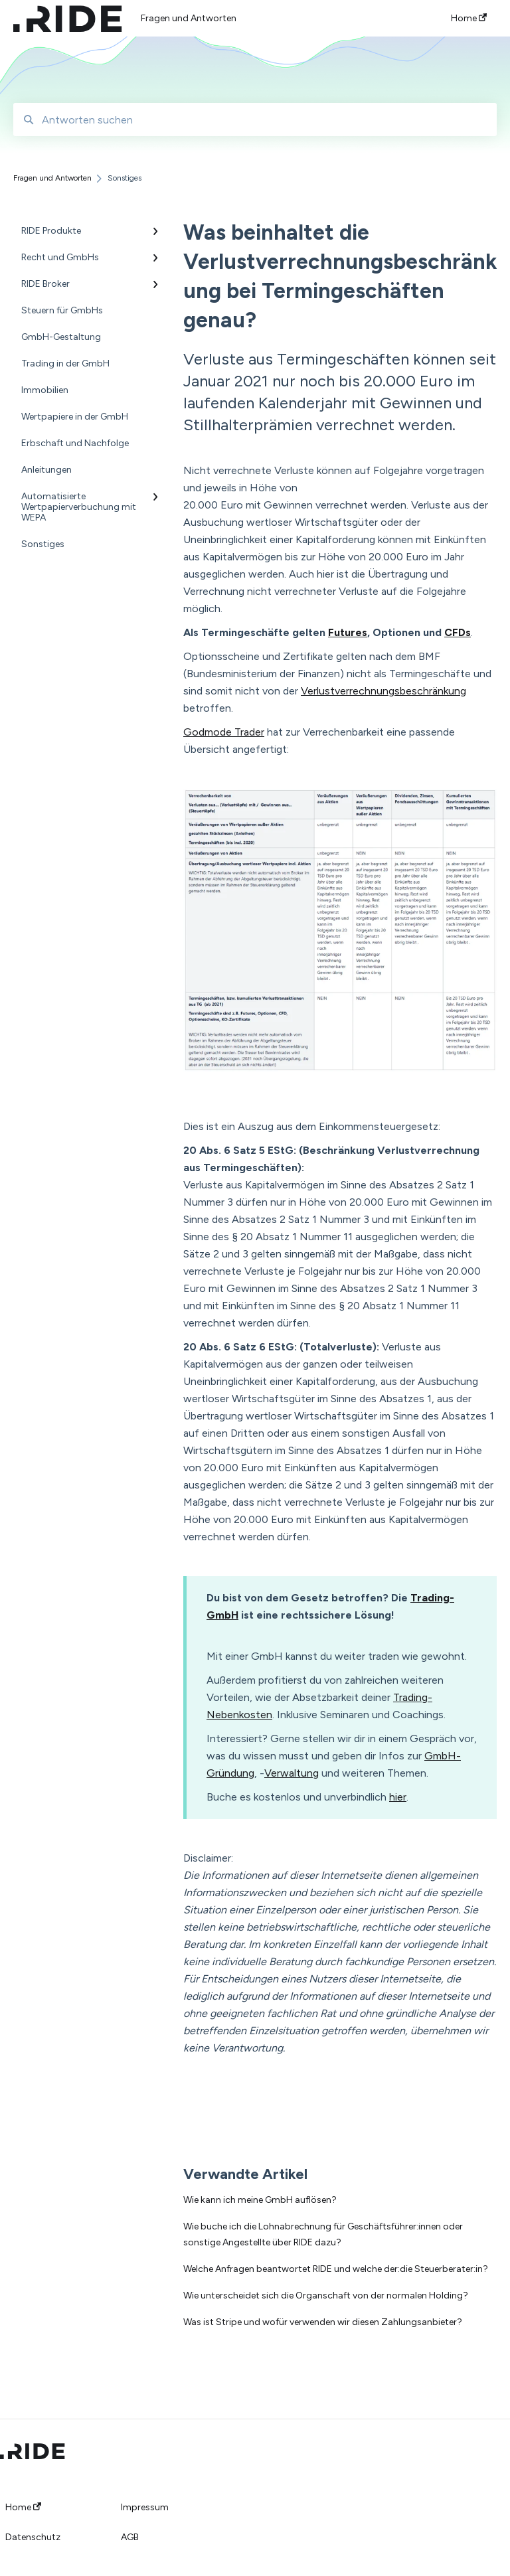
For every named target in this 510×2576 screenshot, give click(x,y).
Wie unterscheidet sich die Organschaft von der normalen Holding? (325, 2295)
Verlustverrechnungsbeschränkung (383, 690)
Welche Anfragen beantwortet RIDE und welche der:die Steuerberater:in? (335, 2269)
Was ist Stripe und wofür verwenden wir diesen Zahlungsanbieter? (322, 2322)
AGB (130, 2537)
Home (23, 2507)
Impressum (145, 2507)
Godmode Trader (223, 732)
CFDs (457, 632)
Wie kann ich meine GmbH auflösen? (260, 2200)
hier (397, 1797)
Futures (347, 632)
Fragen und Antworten (188, 18)
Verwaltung (291, 1773)
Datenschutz (32, 2537)
